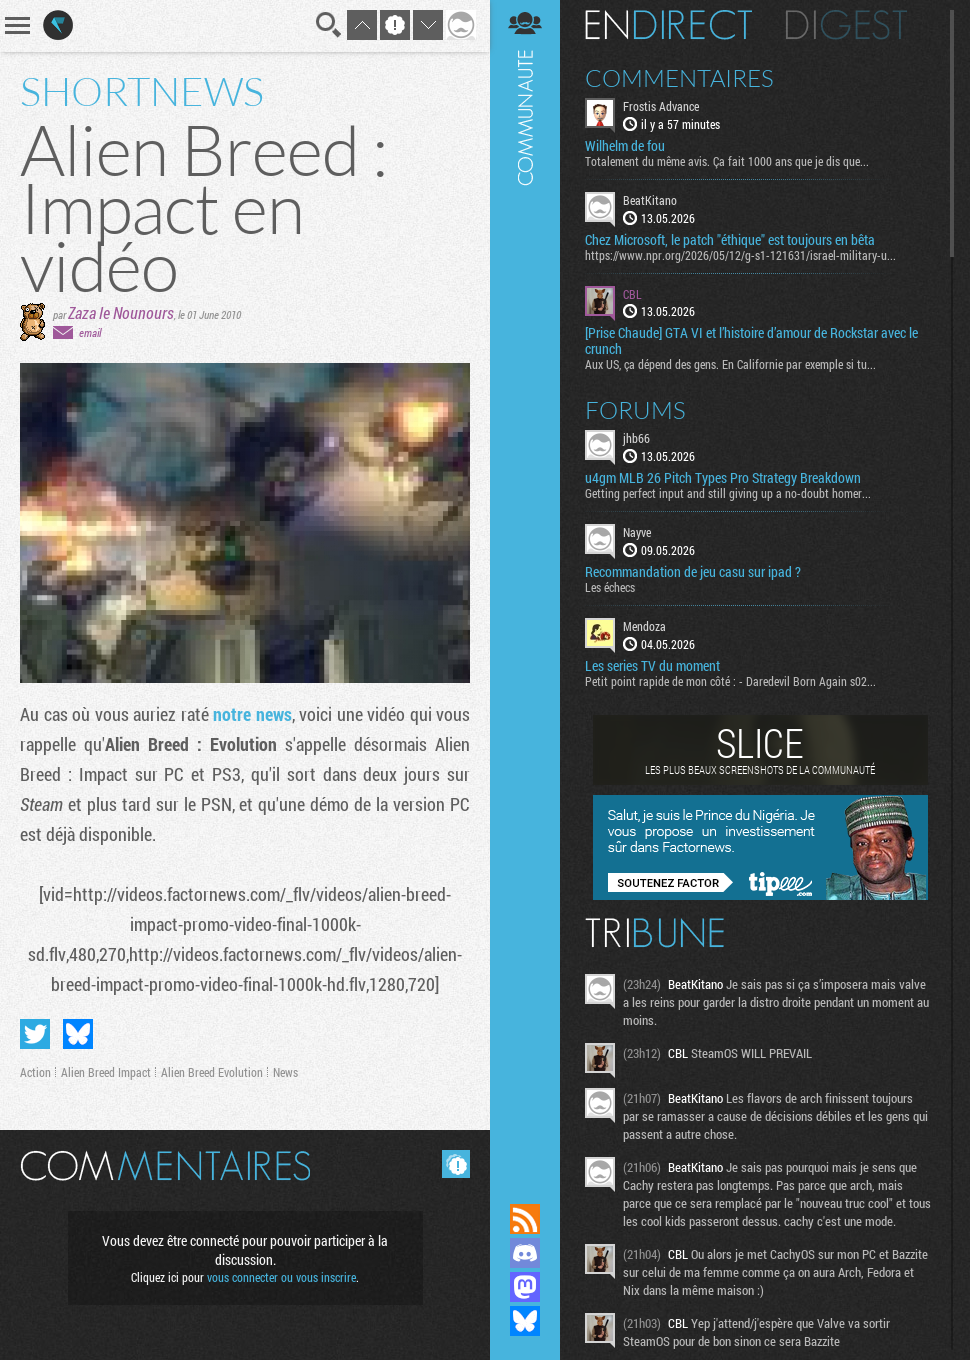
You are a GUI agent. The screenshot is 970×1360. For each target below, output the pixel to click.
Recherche (329, 25)
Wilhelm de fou (625, 146)
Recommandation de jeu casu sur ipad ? (693, 572)
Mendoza (644, 626)
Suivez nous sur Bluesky (525, 1321)
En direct (668, 25)
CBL (632, 294)
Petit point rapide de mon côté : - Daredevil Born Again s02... (730, 681)
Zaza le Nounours (121, 312)
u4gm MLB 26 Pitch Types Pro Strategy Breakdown (723, 478)
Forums (635, 410)
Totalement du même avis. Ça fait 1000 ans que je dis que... (727, 161)
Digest (846, 25)
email (90, 332)
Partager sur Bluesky (78, 1034)
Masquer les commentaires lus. (456, 1164)
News (285, 1072)
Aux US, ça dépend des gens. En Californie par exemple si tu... (730, 364)
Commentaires (679, 78)
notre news (252, 714)
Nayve (637, 532)
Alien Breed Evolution (212, 1072)
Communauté (525, 582)
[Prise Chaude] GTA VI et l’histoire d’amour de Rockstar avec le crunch (751, 341)
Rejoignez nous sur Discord (525, 1253)
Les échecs (610, 587)
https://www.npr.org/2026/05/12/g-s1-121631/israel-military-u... (740, 255)
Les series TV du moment (652, 666)
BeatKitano (650, 200)
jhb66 (636, 438)
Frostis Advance (661, 106)
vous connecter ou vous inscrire (281, 1277)
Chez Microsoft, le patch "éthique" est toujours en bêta (730, 240)
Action (35, 1072)
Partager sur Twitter (35, 1034)
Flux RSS (525, 1219)
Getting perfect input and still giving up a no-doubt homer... (728, 493)
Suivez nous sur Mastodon (525, 1287)
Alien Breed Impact (106, 1072)
